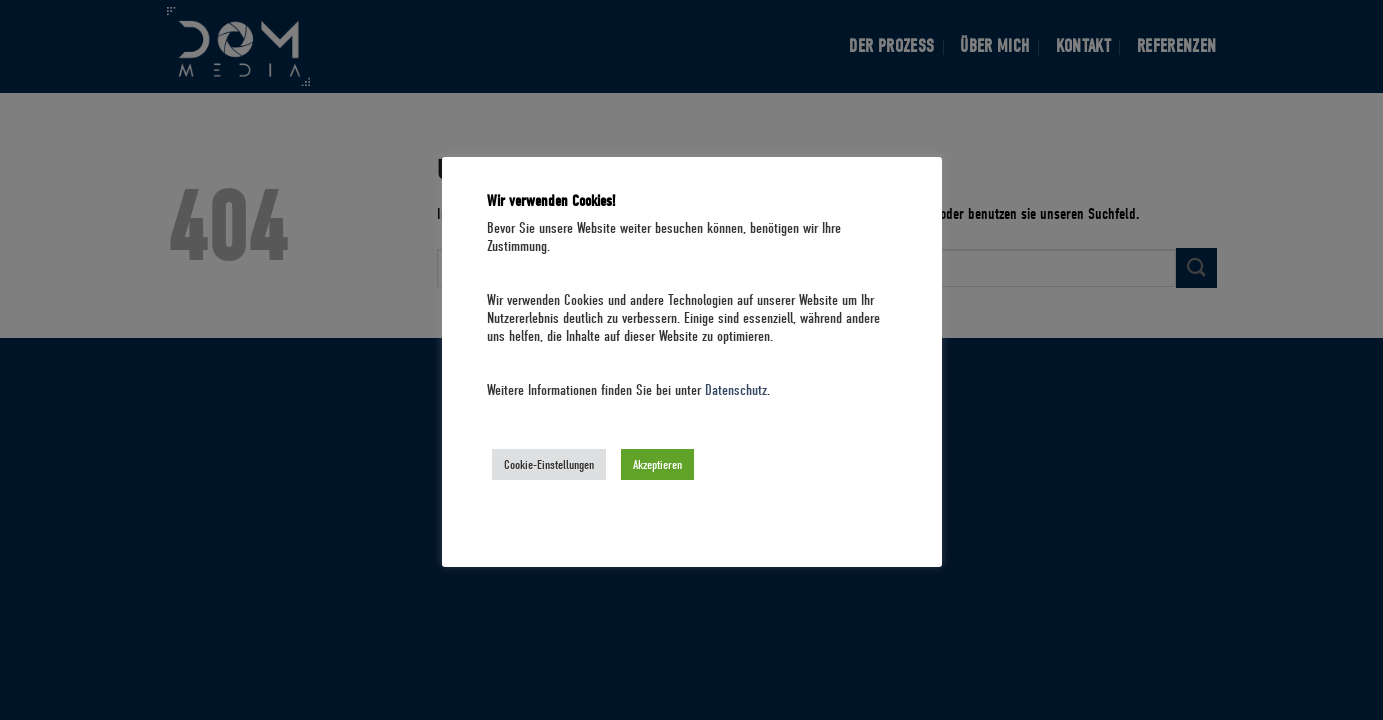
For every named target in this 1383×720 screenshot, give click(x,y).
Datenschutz (736, 390)
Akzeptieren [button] (657, 464)
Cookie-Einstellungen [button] (549, 464)
